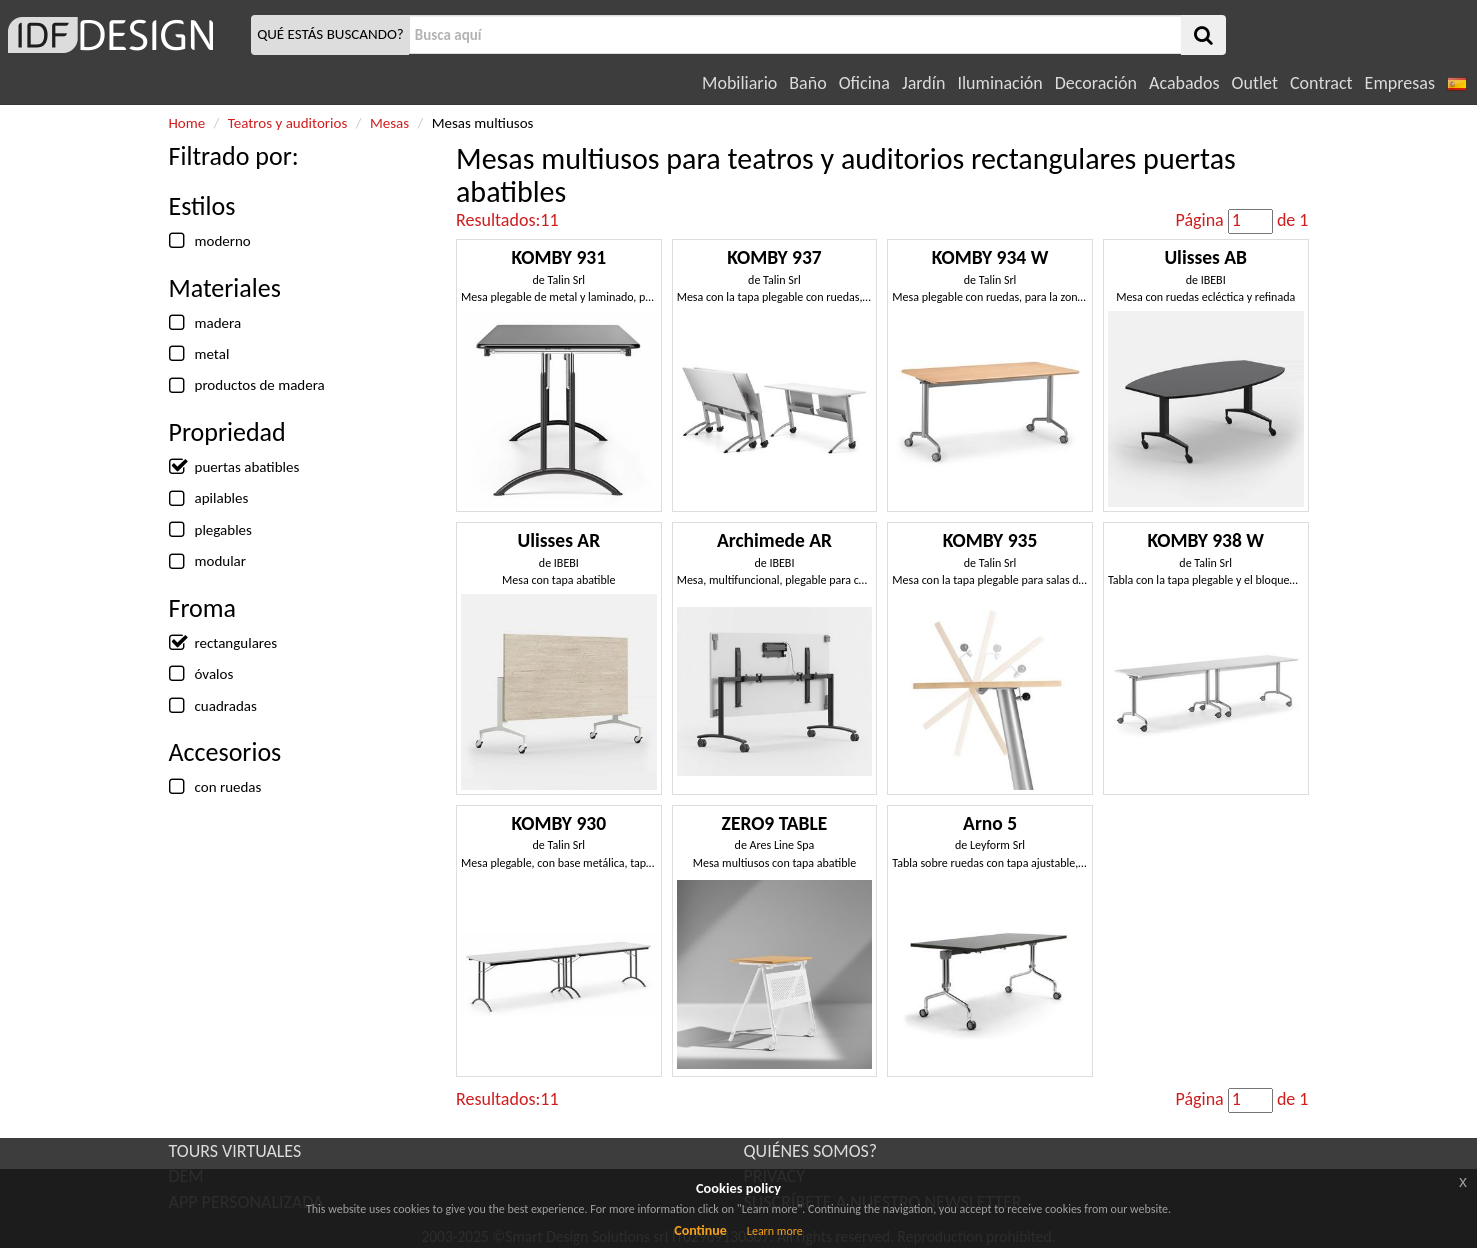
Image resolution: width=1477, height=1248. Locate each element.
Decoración (1096, 83)
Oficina (864, 83)
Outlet (1255, 83)
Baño (807, 83)
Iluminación (999, 83)
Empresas (1400, 83)
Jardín (923, 83)
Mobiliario (739, 83)
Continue (700, 1230)
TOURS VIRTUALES (235, 1151)
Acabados (1184, 83)
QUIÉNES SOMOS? (811, 1151)
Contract (1321, 83)
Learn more (775, 1231)
